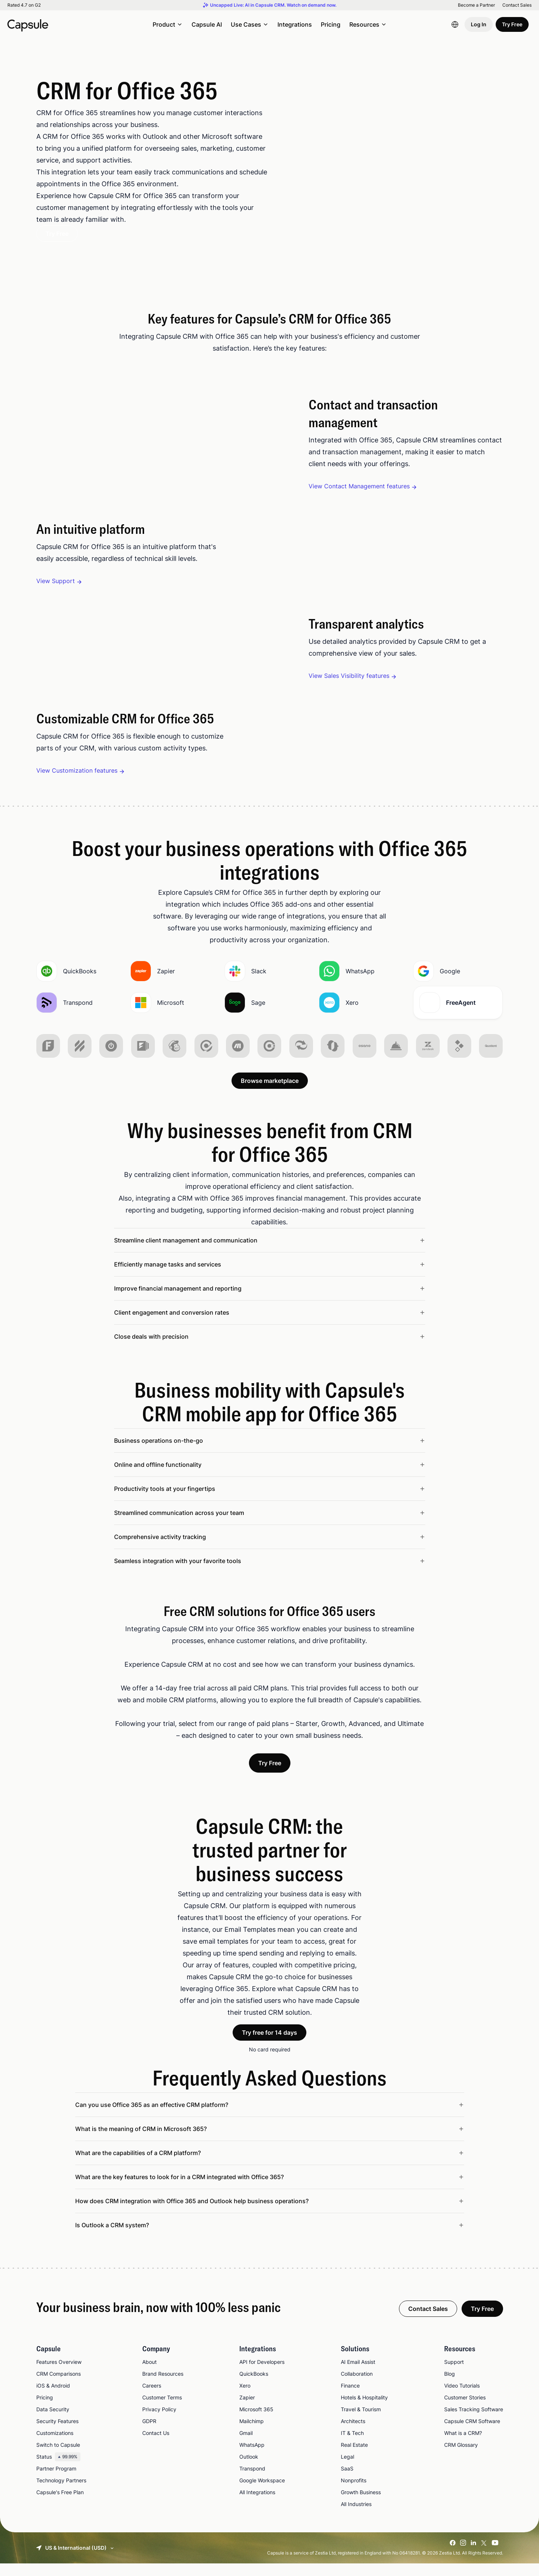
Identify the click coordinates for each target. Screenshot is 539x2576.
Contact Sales (517, 5)
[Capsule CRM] (27, 24)
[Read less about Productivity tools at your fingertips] (269, 1501)
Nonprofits (353, 2493)
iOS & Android (53, 2398)
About (149, 2374)
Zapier (247, 2410)
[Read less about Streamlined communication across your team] (269, 1525)
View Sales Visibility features (349, 675)
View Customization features (76, 770)
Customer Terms (162, 2410)
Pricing (330, 24)
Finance (350, 2398)
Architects (353, 2434)
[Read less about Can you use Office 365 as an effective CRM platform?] (269, 2117)
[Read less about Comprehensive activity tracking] (269, 1549)
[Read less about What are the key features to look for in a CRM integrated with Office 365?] (269, 2189)
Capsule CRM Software (472, 2434)
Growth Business (361, 2505)
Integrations (294, 24)
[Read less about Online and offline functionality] (269, 1477)
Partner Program (56, 2481)
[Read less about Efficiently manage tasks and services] (269, 1277)
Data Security (52, 2422)
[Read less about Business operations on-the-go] (269, 1453)
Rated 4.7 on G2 (24, 5)
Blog (449, 2386)
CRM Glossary (461, 2457)
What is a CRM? (463, 2445)
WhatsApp (251, 2457)
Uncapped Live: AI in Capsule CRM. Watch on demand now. (273, 5)
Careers (151, 2398)
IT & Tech (352, 2445)
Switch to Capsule (58, 2457)
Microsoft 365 (256, 2422)
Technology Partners (61, 2493)
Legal (347, 2469)
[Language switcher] (455, 24)
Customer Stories (465, 2410)
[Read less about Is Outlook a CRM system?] (269, 2237)
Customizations (54, 2445)
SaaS (347, 2481)
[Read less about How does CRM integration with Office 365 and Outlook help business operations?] (269, 2213)
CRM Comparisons (58, 2386)
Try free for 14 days (269, 2045)
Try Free (512, 24)
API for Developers (262, 2374)
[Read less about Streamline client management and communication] (269, 1253)
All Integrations (257, 2505)
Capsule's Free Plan (60, 2505)
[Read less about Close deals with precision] (269, 1349)
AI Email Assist (358, 2374)
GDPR (149, 2434)
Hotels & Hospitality (364, 2410)
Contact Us (155, 2445)
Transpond (252, 2481)
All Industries (356, 2516)
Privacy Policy (159, 2422)
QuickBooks (253, 2386)
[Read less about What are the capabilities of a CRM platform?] (269, 2165)
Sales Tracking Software (473, 2422)
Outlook (248, 2469)
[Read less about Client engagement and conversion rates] (269, 1325)
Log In (478, 24)
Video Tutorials (462, 2398)
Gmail (246, 2445)
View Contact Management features (359, 486)
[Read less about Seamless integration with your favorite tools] (269, 1573)
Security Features (57, 2434)
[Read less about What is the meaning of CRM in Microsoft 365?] (269, 2141)
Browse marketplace (270, 1093)
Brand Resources (162, 2386)
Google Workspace (262, 2493)
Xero (244, 2398)
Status (58, 2469)
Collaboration (357, 2386)
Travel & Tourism (361, 2422)
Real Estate (354, 2457)
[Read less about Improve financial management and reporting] (269, 1301)
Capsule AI (207, 24)
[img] (48, 1058)
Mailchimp (251, 2434)
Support (454, 2374)
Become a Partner (476, 5)
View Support (55, 581)
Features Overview (58, 2374)
